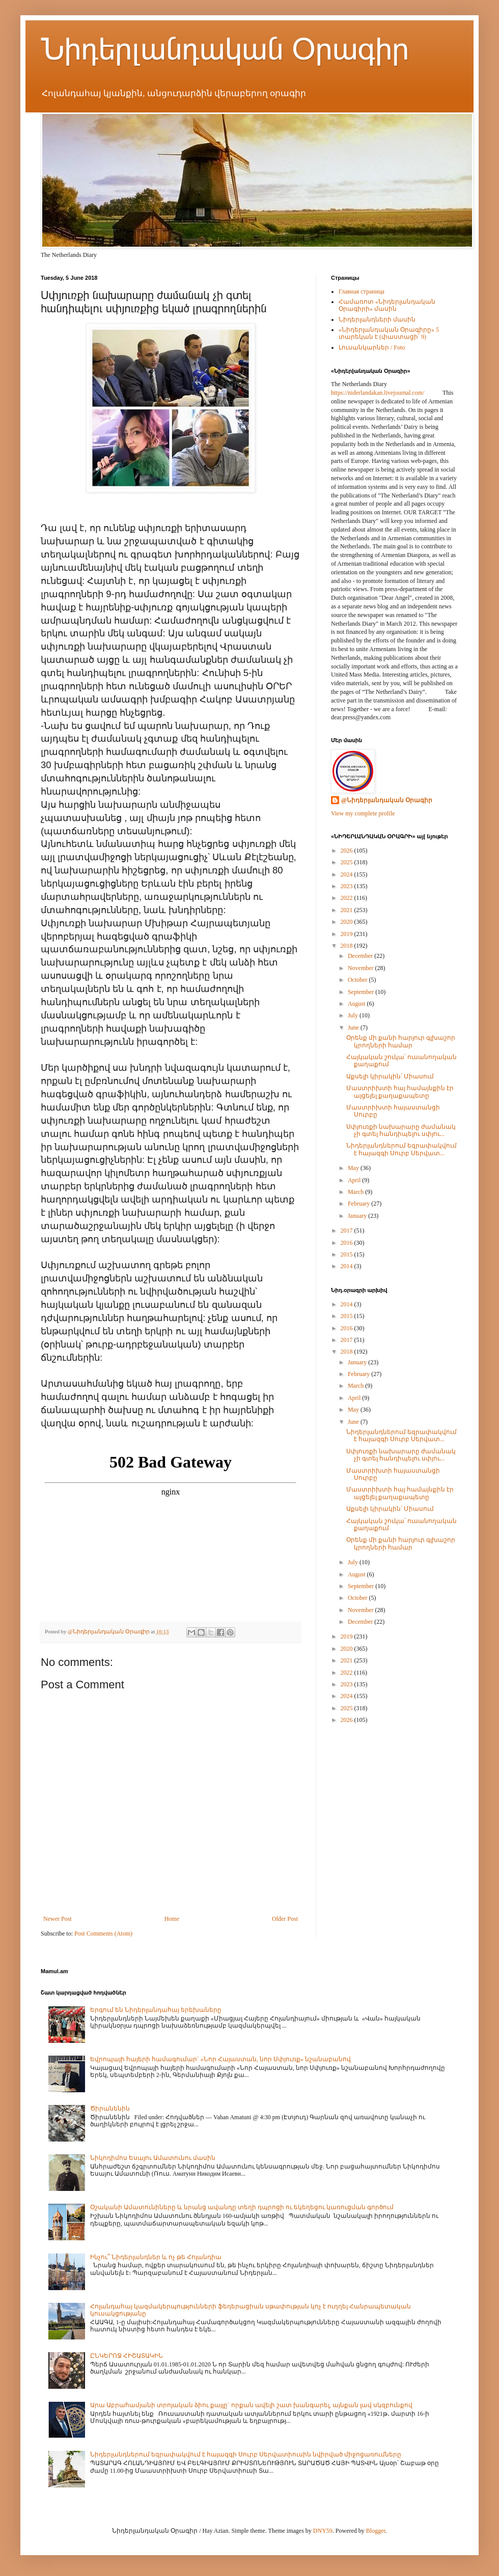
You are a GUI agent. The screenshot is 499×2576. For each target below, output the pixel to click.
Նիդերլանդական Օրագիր (225, 49)
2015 (347, 1254)
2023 (347, 886)
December (361, 955)
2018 (347, 945)
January (358, 1215)
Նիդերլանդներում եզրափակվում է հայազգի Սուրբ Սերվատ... (401, 1149)
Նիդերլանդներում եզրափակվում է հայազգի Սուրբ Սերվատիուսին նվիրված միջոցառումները (245, 2454)
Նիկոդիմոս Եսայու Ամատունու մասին (152, 2157)
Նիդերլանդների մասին (377, 319)
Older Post (285, 1918)
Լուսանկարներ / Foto (372, 347)
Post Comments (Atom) (103, 1933)
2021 (347, 910)
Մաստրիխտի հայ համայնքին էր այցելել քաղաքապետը (400, 1092)
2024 (347, 874)
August (357, 1003)
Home (171, 1918)
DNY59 (322, 2530)
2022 (347, 897)
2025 (347, 862)
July (353, 1015)
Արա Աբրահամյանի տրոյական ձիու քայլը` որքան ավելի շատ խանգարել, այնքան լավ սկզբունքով (251, 2405)
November (361, 968)
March (356, 1191)
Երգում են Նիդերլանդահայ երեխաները (155, 2009)
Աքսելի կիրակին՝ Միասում (390, 1076)
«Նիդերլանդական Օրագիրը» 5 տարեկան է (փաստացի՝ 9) (389, 333)
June (354, 1027)
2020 (347, 921)
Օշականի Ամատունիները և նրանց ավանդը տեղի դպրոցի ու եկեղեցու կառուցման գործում (242, 2207)
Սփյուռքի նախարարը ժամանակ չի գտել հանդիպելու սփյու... (401, 1130)
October (358, 979)
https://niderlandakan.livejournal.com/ (377, 392)
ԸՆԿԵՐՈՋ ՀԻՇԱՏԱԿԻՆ (126, 2355)
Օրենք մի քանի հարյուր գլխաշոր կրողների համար (400, 1041)
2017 (347, 1230)
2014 (347, 1266)
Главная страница (361, 291)
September (361, 992)
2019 (347, 934)
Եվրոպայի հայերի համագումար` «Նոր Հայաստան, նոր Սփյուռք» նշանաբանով (220, 2059)
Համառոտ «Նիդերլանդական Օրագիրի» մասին (387, 305)
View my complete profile (363, 813)
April (355, 1180)
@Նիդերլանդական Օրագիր (386, 800)
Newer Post (57, 1918)
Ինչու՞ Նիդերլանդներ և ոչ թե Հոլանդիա (155, 2257)
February (359, 1203)
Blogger (375, 2530)
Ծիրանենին (110, 2108)
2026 (347, 850)
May (354, 1168)
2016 (347, 1242)
